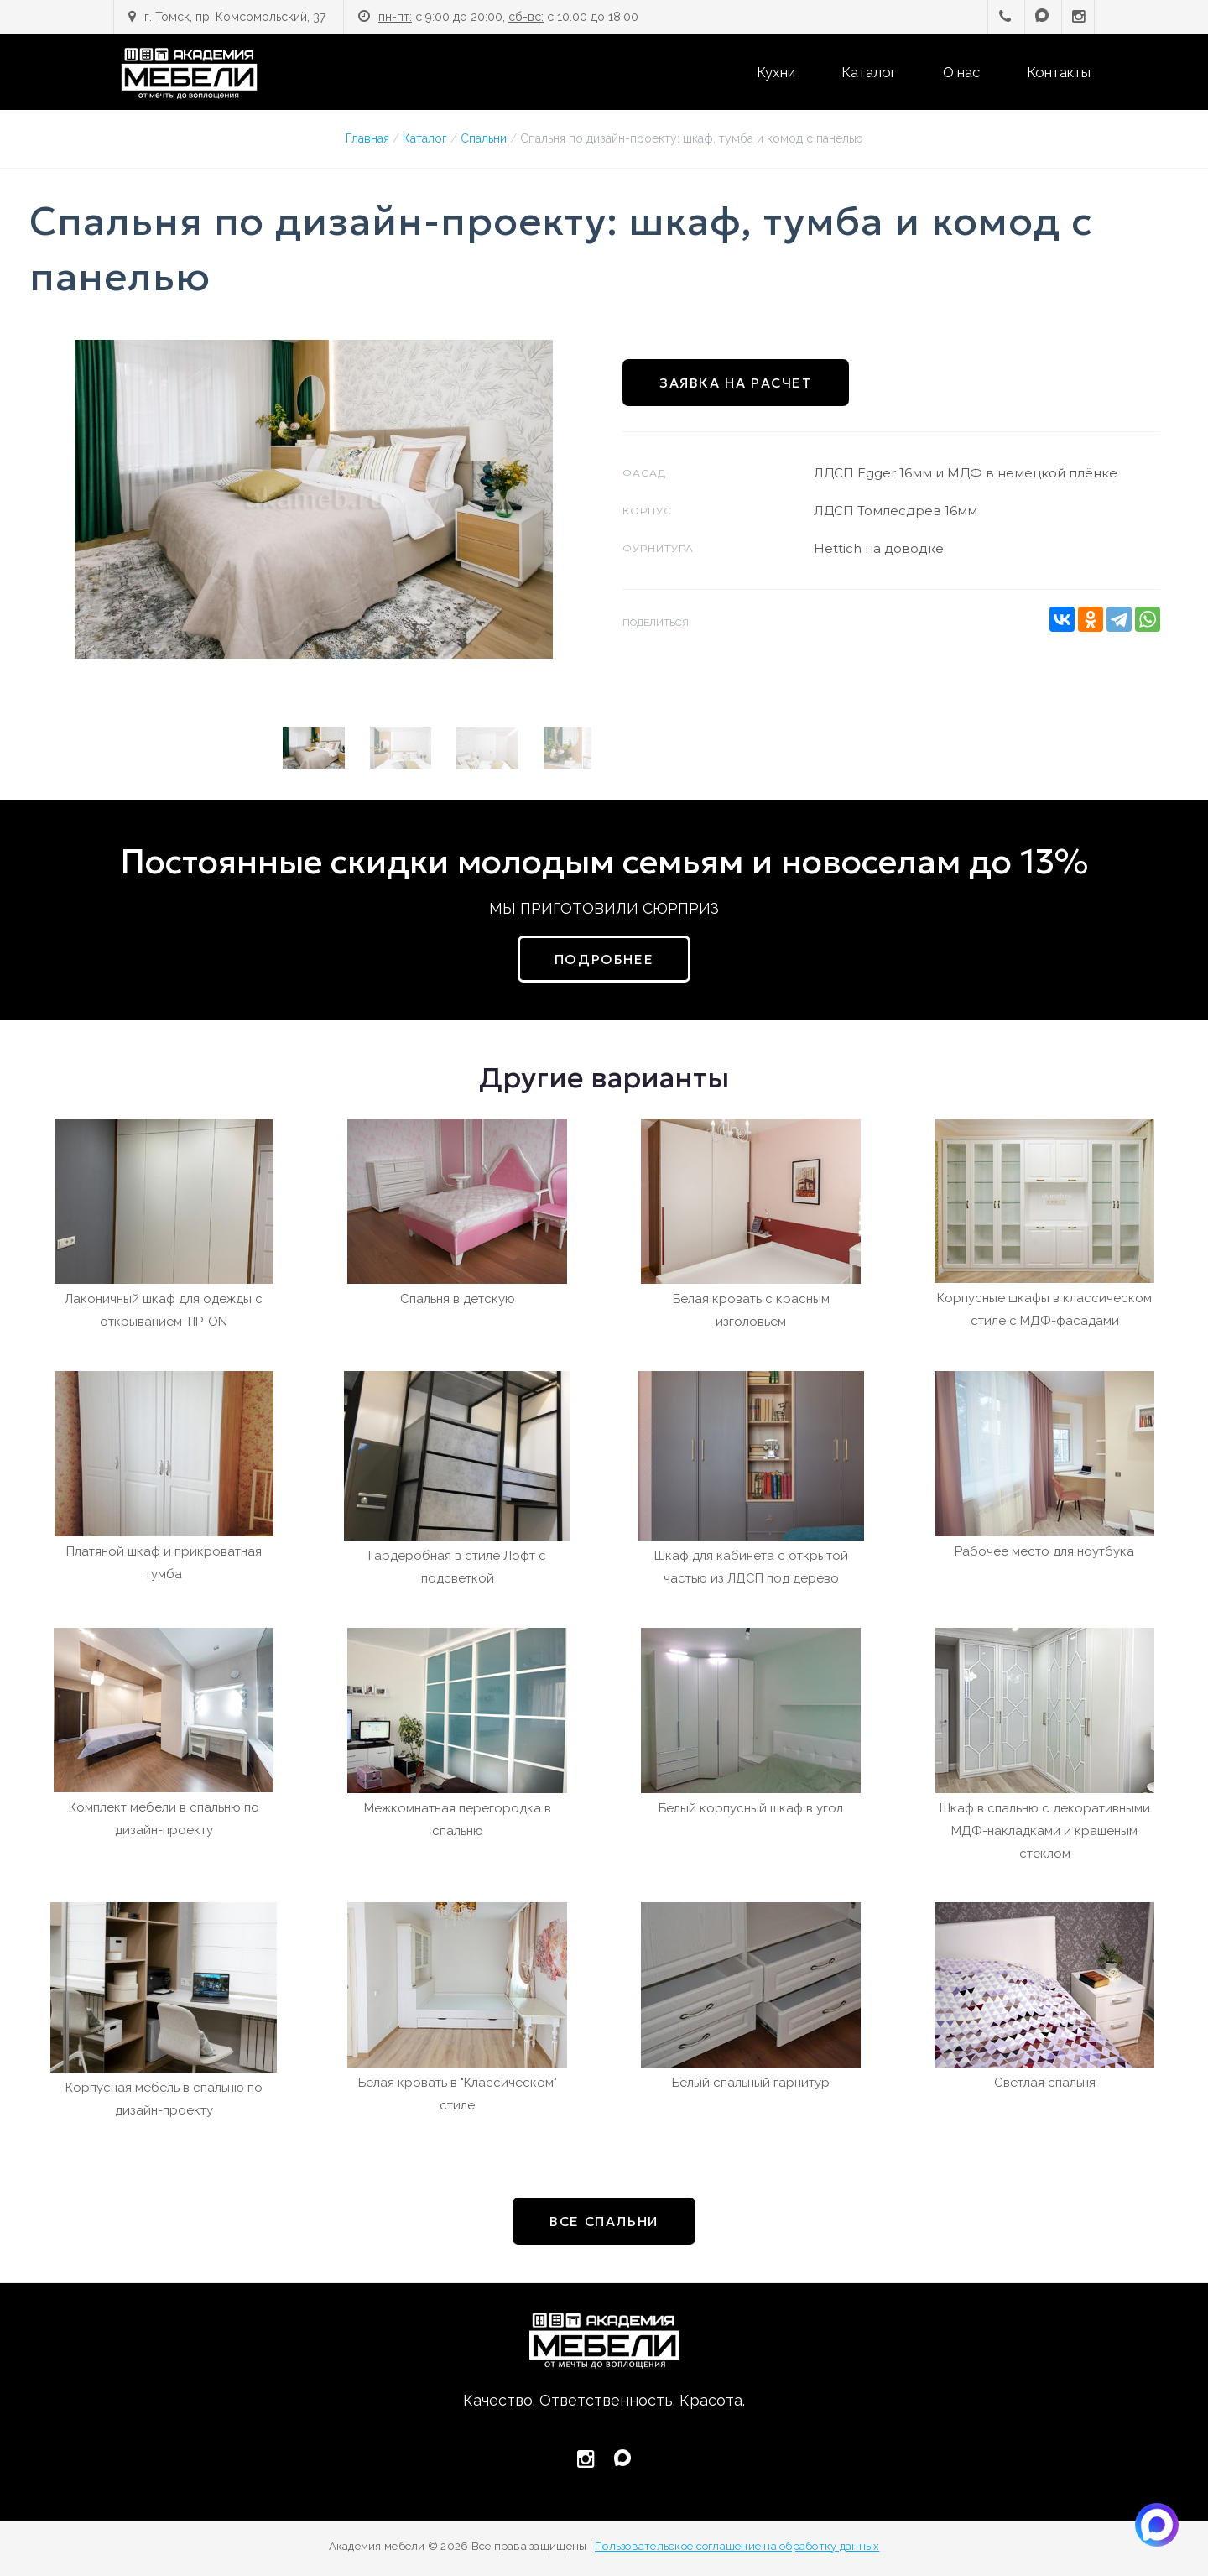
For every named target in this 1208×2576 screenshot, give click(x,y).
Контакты (1059, 72)
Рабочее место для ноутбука (1044, 1551)
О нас (961, 72)
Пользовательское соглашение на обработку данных (737, 2546)
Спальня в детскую (457, 1298)
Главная (367, 138)
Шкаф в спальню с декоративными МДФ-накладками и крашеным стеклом (1045, 1831)
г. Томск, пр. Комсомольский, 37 (234, 16)
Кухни (776, 72)
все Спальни (604, 2221)
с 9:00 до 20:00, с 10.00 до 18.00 (508, 16)
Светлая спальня (1045, 2082)
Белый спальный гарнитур (751, 2082)
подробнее (604, 959)
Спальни (484, 138)
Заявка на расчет (735, 382)
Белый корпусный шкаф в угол (751, 1808)
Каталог (868, 72)
